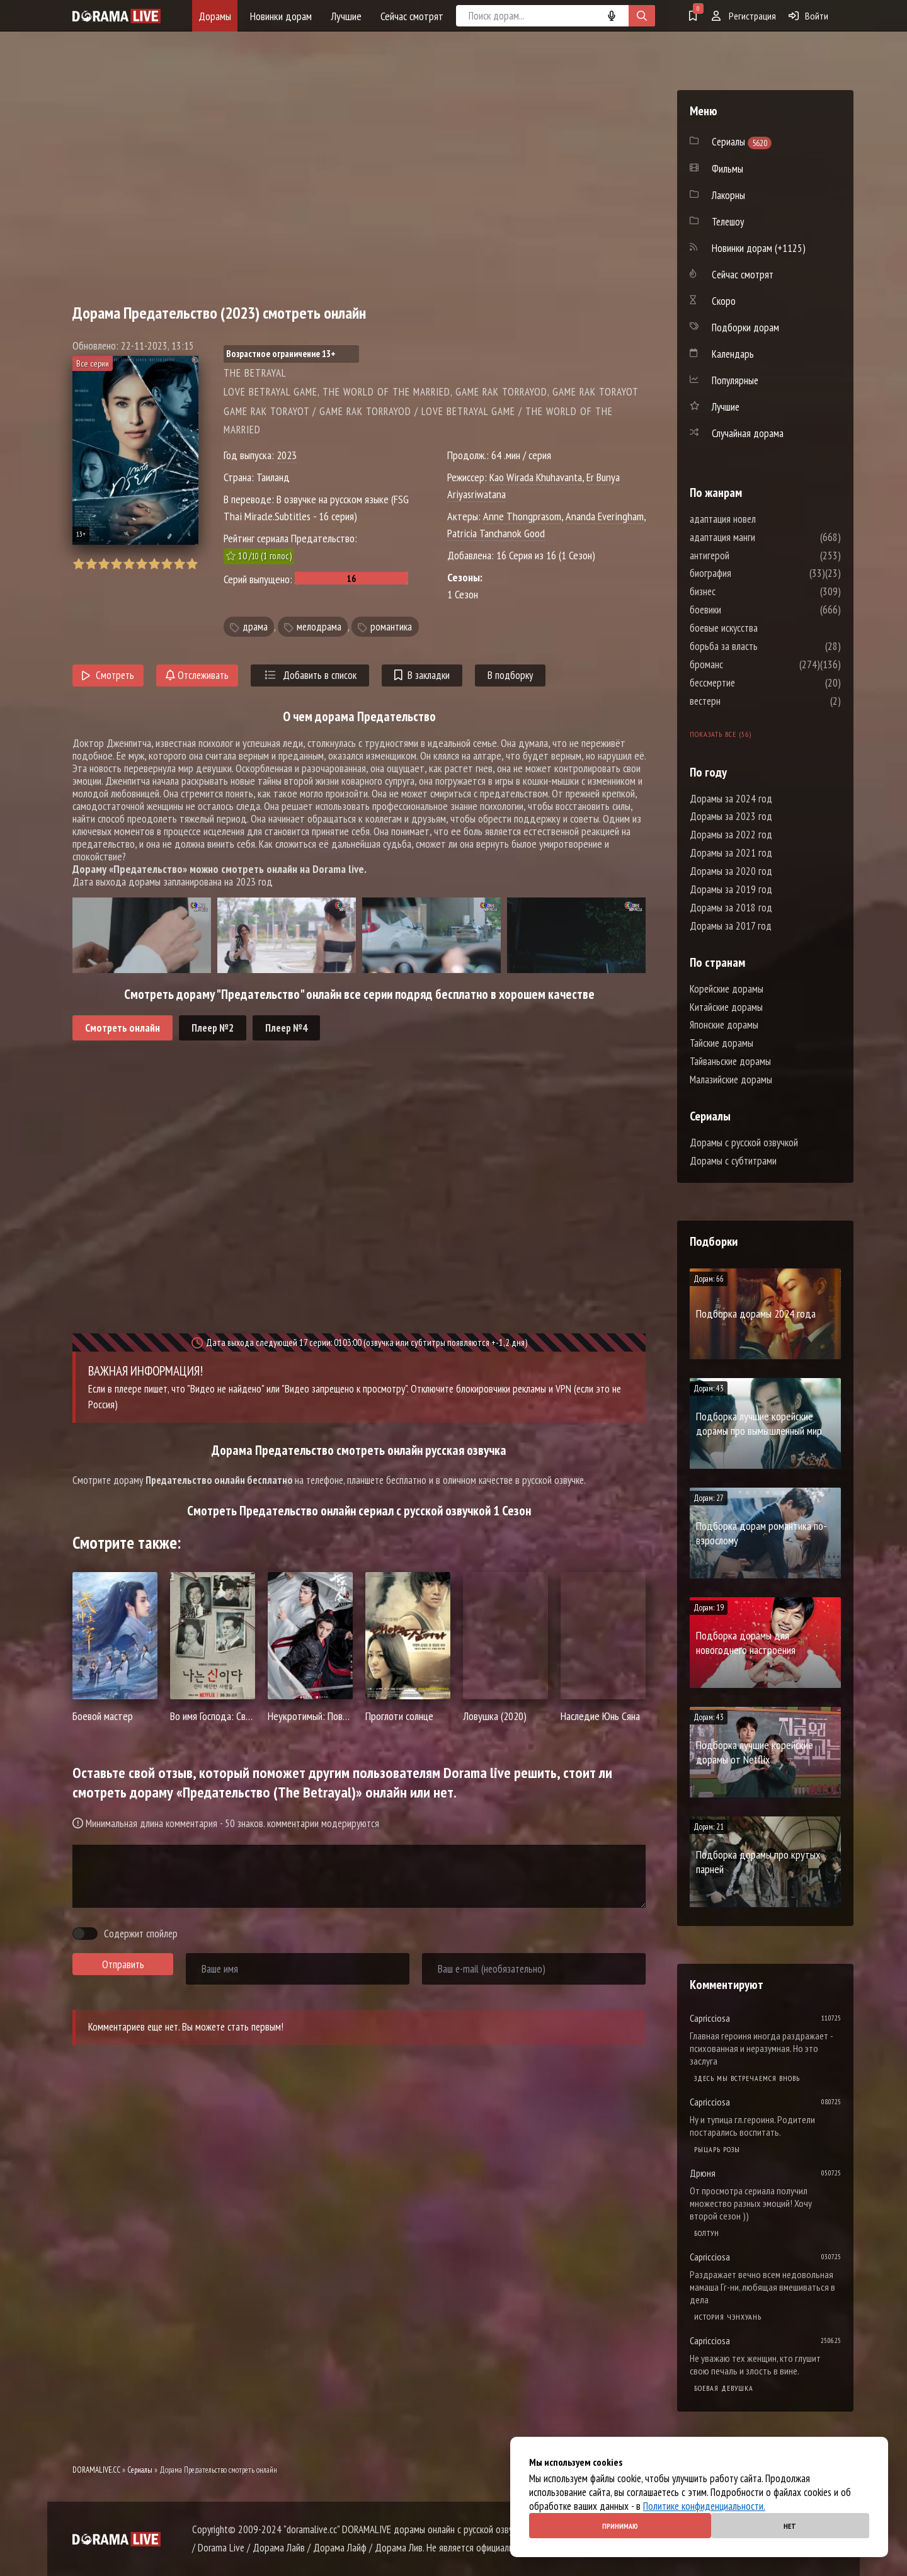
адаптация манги (760, 537)
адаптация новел (760, 519)
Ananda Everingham (605, 516)
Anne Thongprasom (522, 516)
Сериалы (139, 2470)
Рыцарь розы (717, 2149)
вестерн (743, 701)
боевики (743, 610)
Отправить (123, 1964)
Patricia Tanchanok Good (496, 533)
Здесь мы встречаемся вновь (747, 2078)
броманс (744, 664)
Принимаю (620, 2526)
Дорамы (214, 16)
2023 (287, 455)
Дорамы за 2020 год (731, 871)
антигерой (747, 555)
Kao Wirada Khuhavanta (535, 477)
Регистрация (744, 15)
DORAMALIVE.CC (96, 2470)
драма (255, 627)
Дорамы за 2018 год (731, 908)
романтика (391, 627)
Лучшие (346, 16)
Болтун (706, 2233)
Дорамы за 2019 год (731, 889)
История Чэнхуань (728, 2317)
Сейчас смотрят (411, 16)
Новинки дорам (281, 16)
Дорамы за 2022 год (731, 834)
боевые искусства (761, 628)
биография (748, 573)
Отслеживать (197, 675)
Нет (790, 2526)
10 (191, 564)
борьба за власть (761, 646)
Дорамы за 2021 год (731, 853)
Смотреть (108, 675)
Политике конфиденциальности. (704, 2506)
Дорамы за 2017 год (731, 926)
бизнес (740, 591)
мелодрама (319, 627)
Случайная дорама (748, 433)
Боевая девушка (723, 2388)
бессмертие (750, 683)
